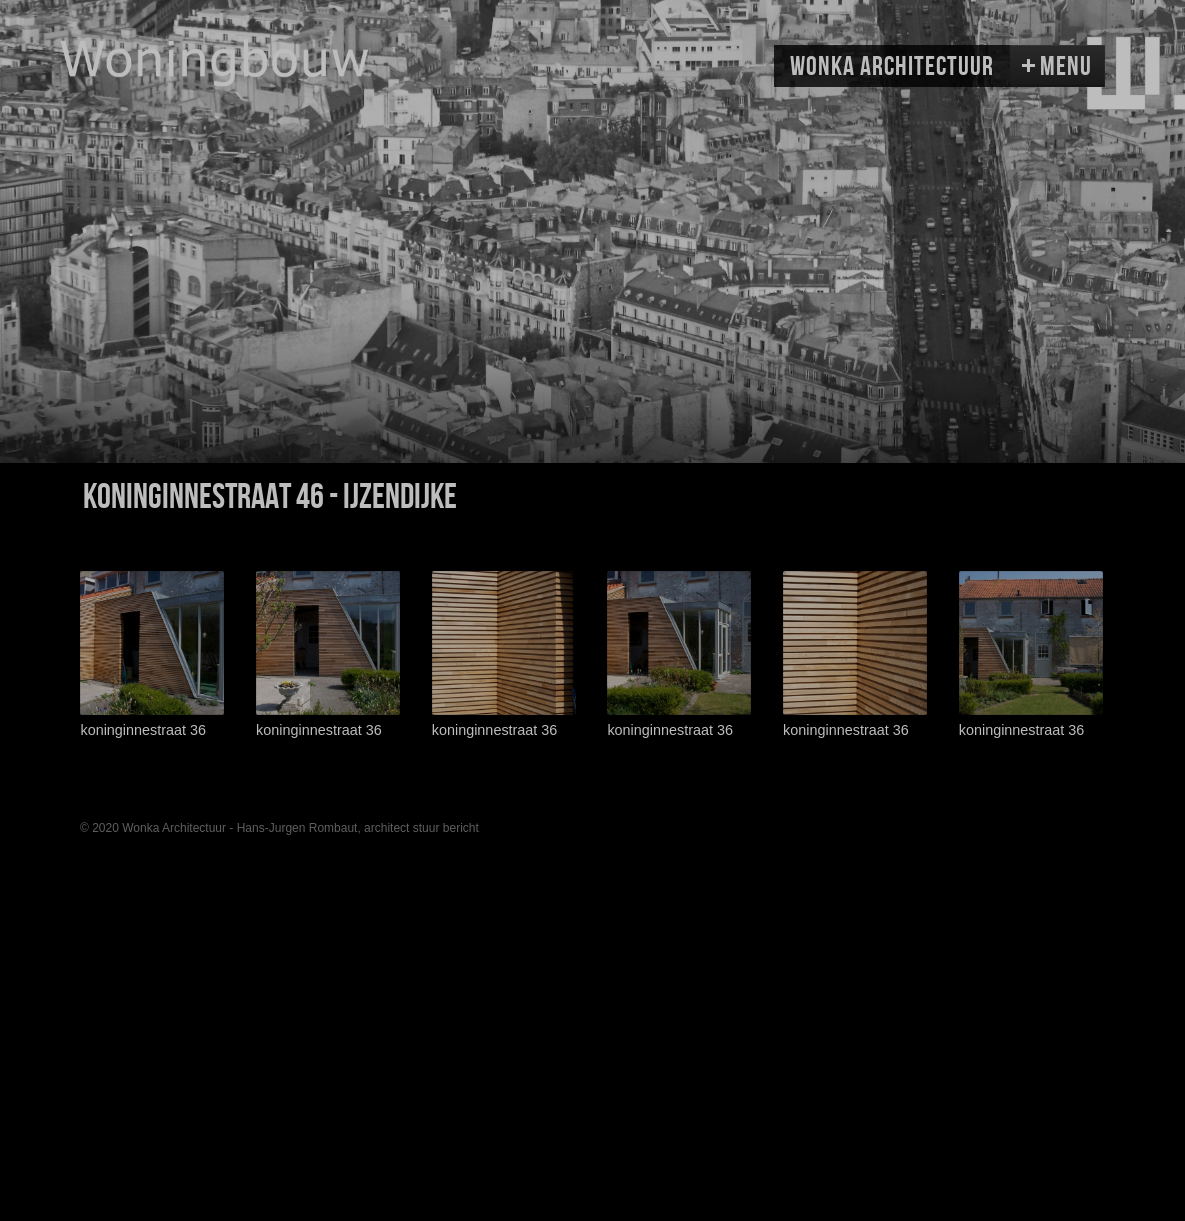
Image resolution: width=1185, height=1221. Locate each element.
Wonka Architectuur (892, 67)
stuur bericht (446, 828)
